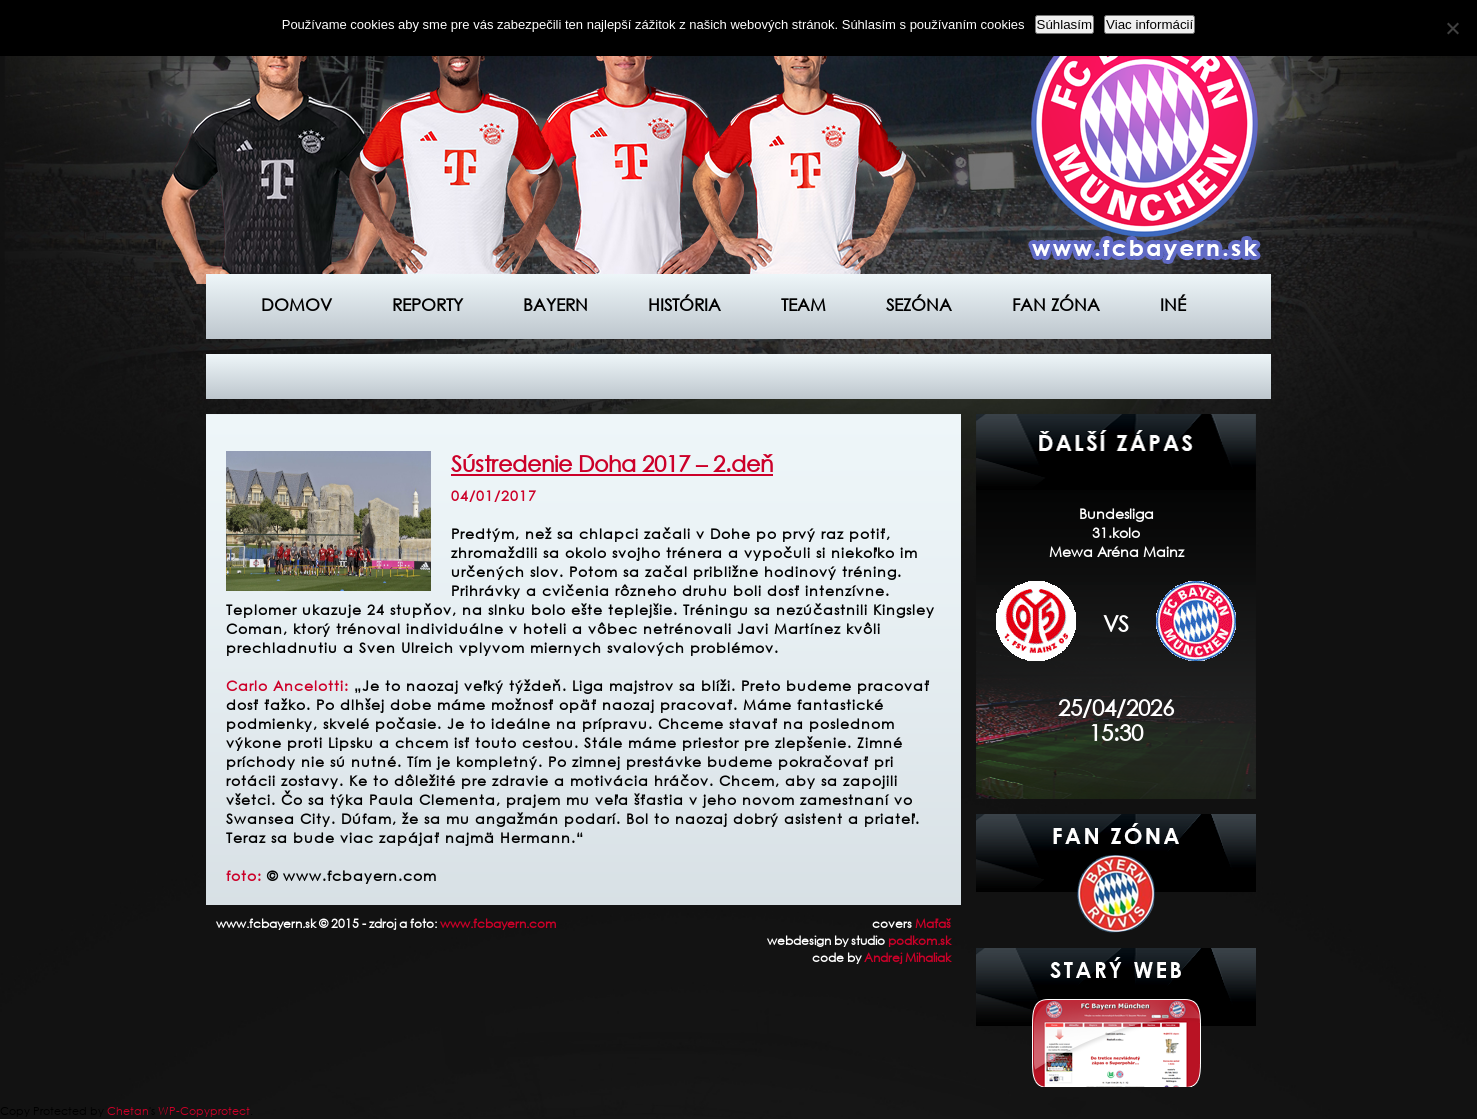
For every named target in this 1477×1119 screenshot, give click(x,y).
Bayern (555, 304)
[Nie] (1452, 28)
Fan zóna (1056, 304)
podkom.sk (919, 940)
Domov (296, 304)
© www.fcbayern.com (352, 875)
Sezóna (919, 304)
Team (803, 304)
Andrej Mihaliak (907, 957)
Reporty (427, 304)
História (684, 304)
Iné (1173, 304)
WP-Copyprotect (204, 1111)
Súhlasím (1065, 24)
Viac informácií (1149, 24)
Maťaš (933, 923)
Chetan (128, 1111)
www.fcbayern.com (498, 923)
